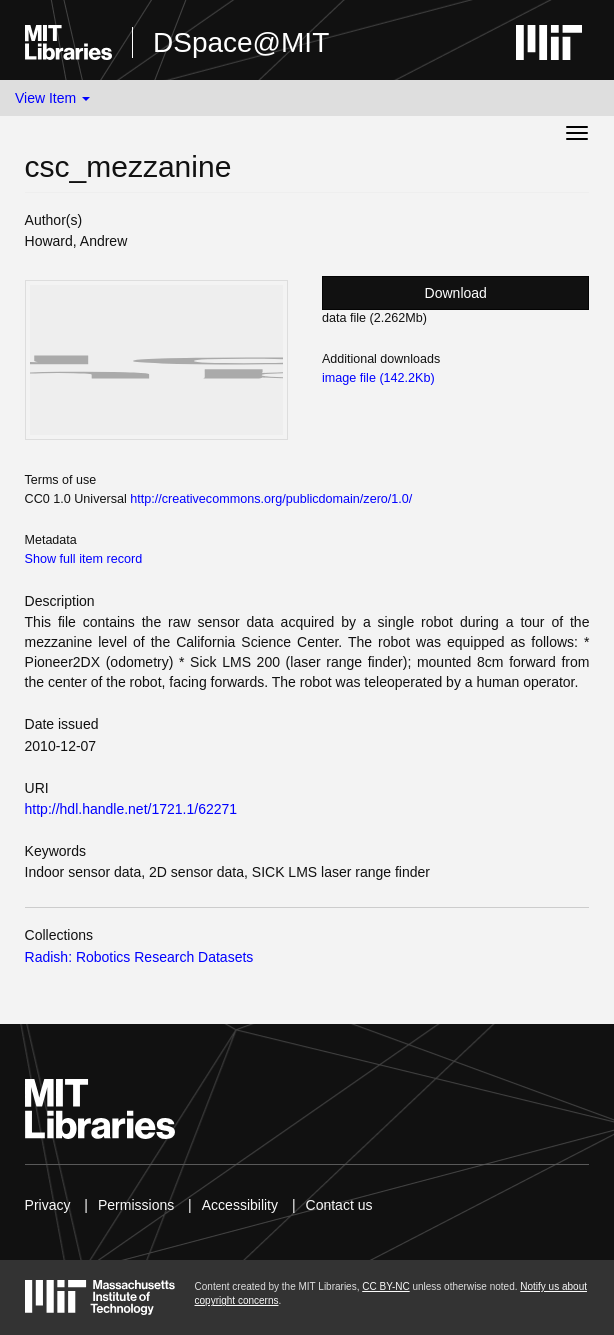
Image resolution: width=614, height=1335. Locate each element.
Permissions (136, 1205)
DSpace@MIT (241, 42)
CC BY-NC (385, 1286)
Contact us (339, 1205)
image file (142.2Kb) (378, 378)
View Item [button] (52, 98)
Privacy (48, 1205)
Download (456, 293)
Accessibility (240, 1205)
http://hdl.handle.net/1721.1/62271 (131, 809)
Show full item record (84, 559)
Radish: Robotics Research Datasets (139, 957)
